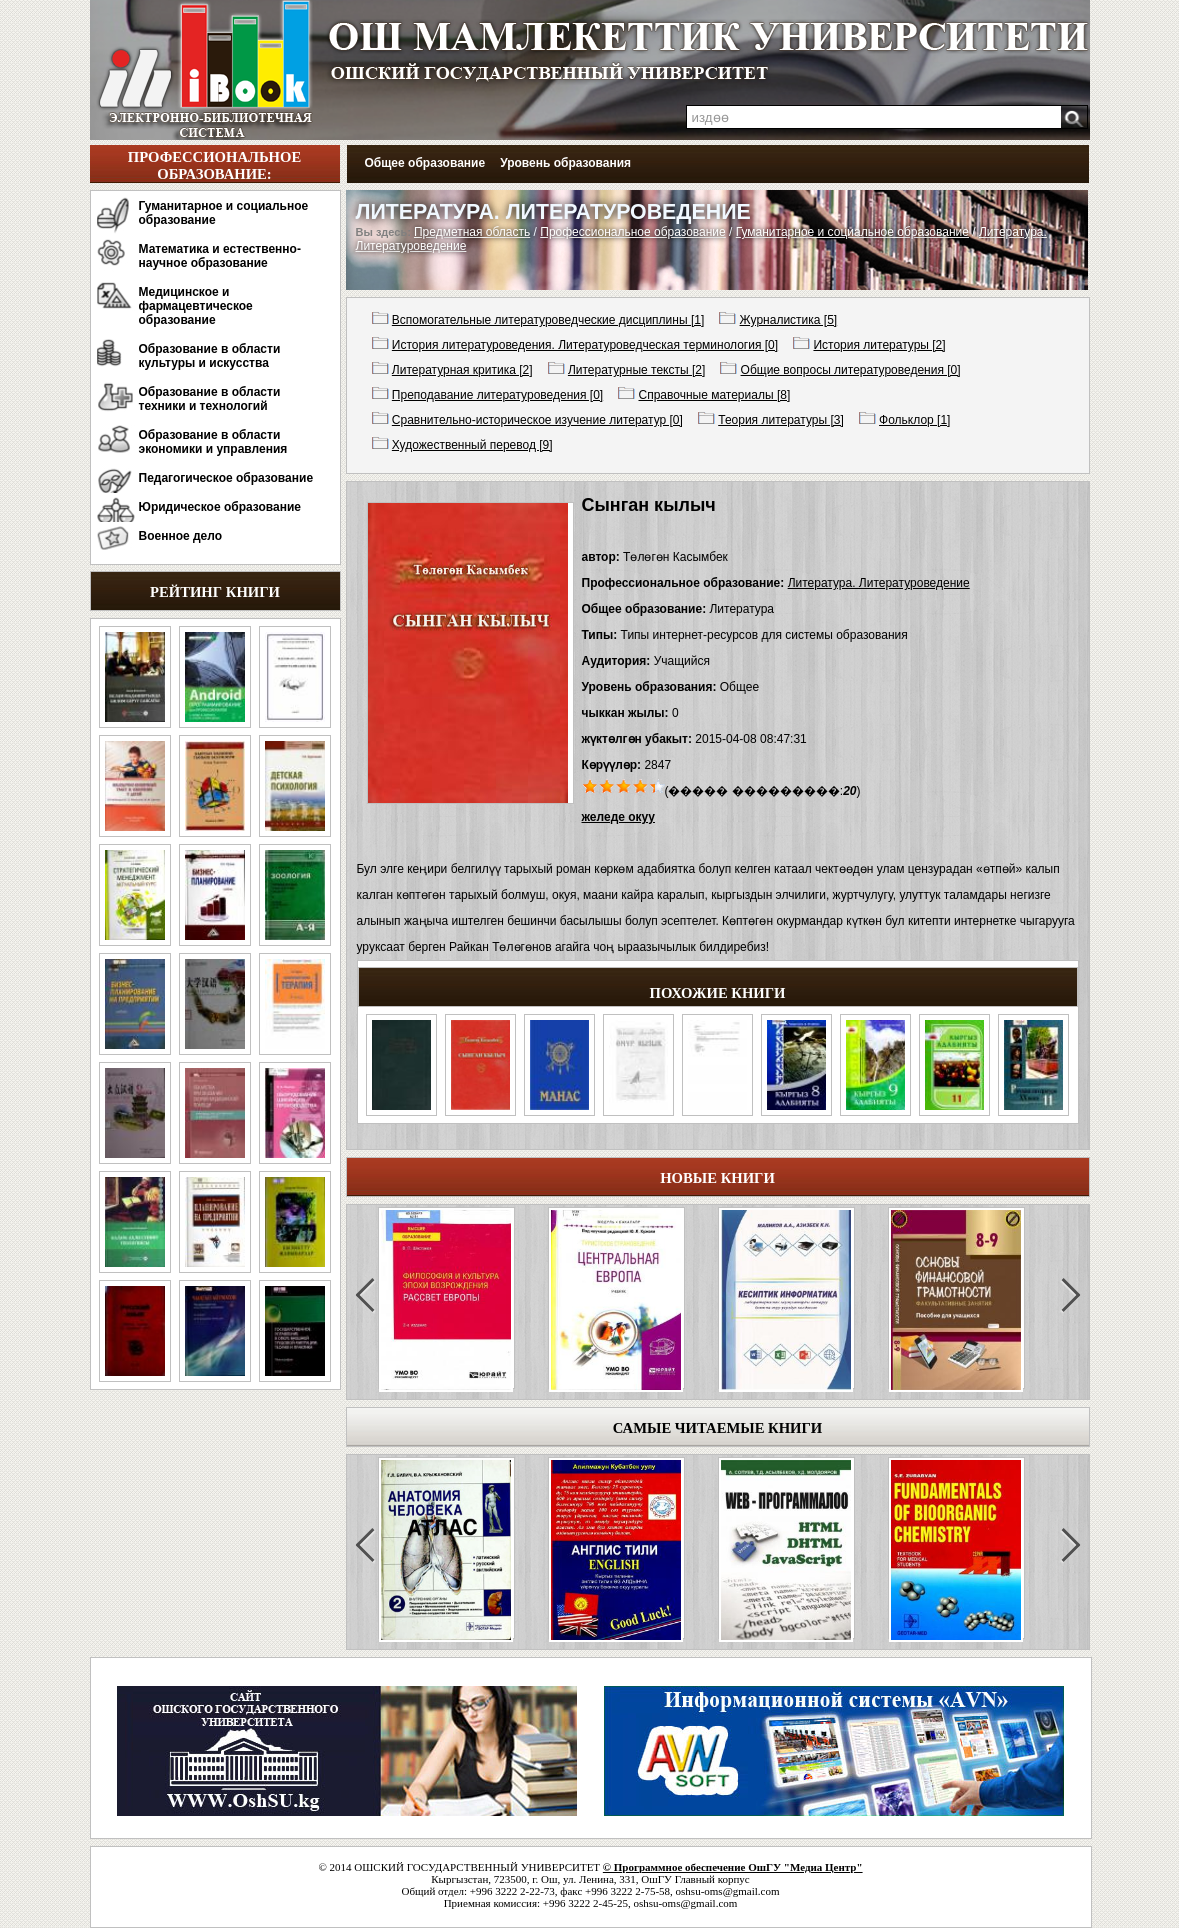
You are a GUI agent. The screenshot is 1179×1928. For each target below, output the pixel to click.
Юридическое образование (220, 507)
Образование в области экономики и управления (213, 442)
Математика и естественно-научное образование (220, 256)
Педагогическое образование (226, 478)
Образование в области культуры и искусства (210, 356)
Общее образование (425, 163)
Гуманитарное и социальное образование (224, 213)
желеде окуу (618, 817)
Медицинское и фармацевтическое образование (196, 306)
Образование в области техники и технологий (210, 399)
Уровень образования (565, 163)
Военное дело (181, 536)
